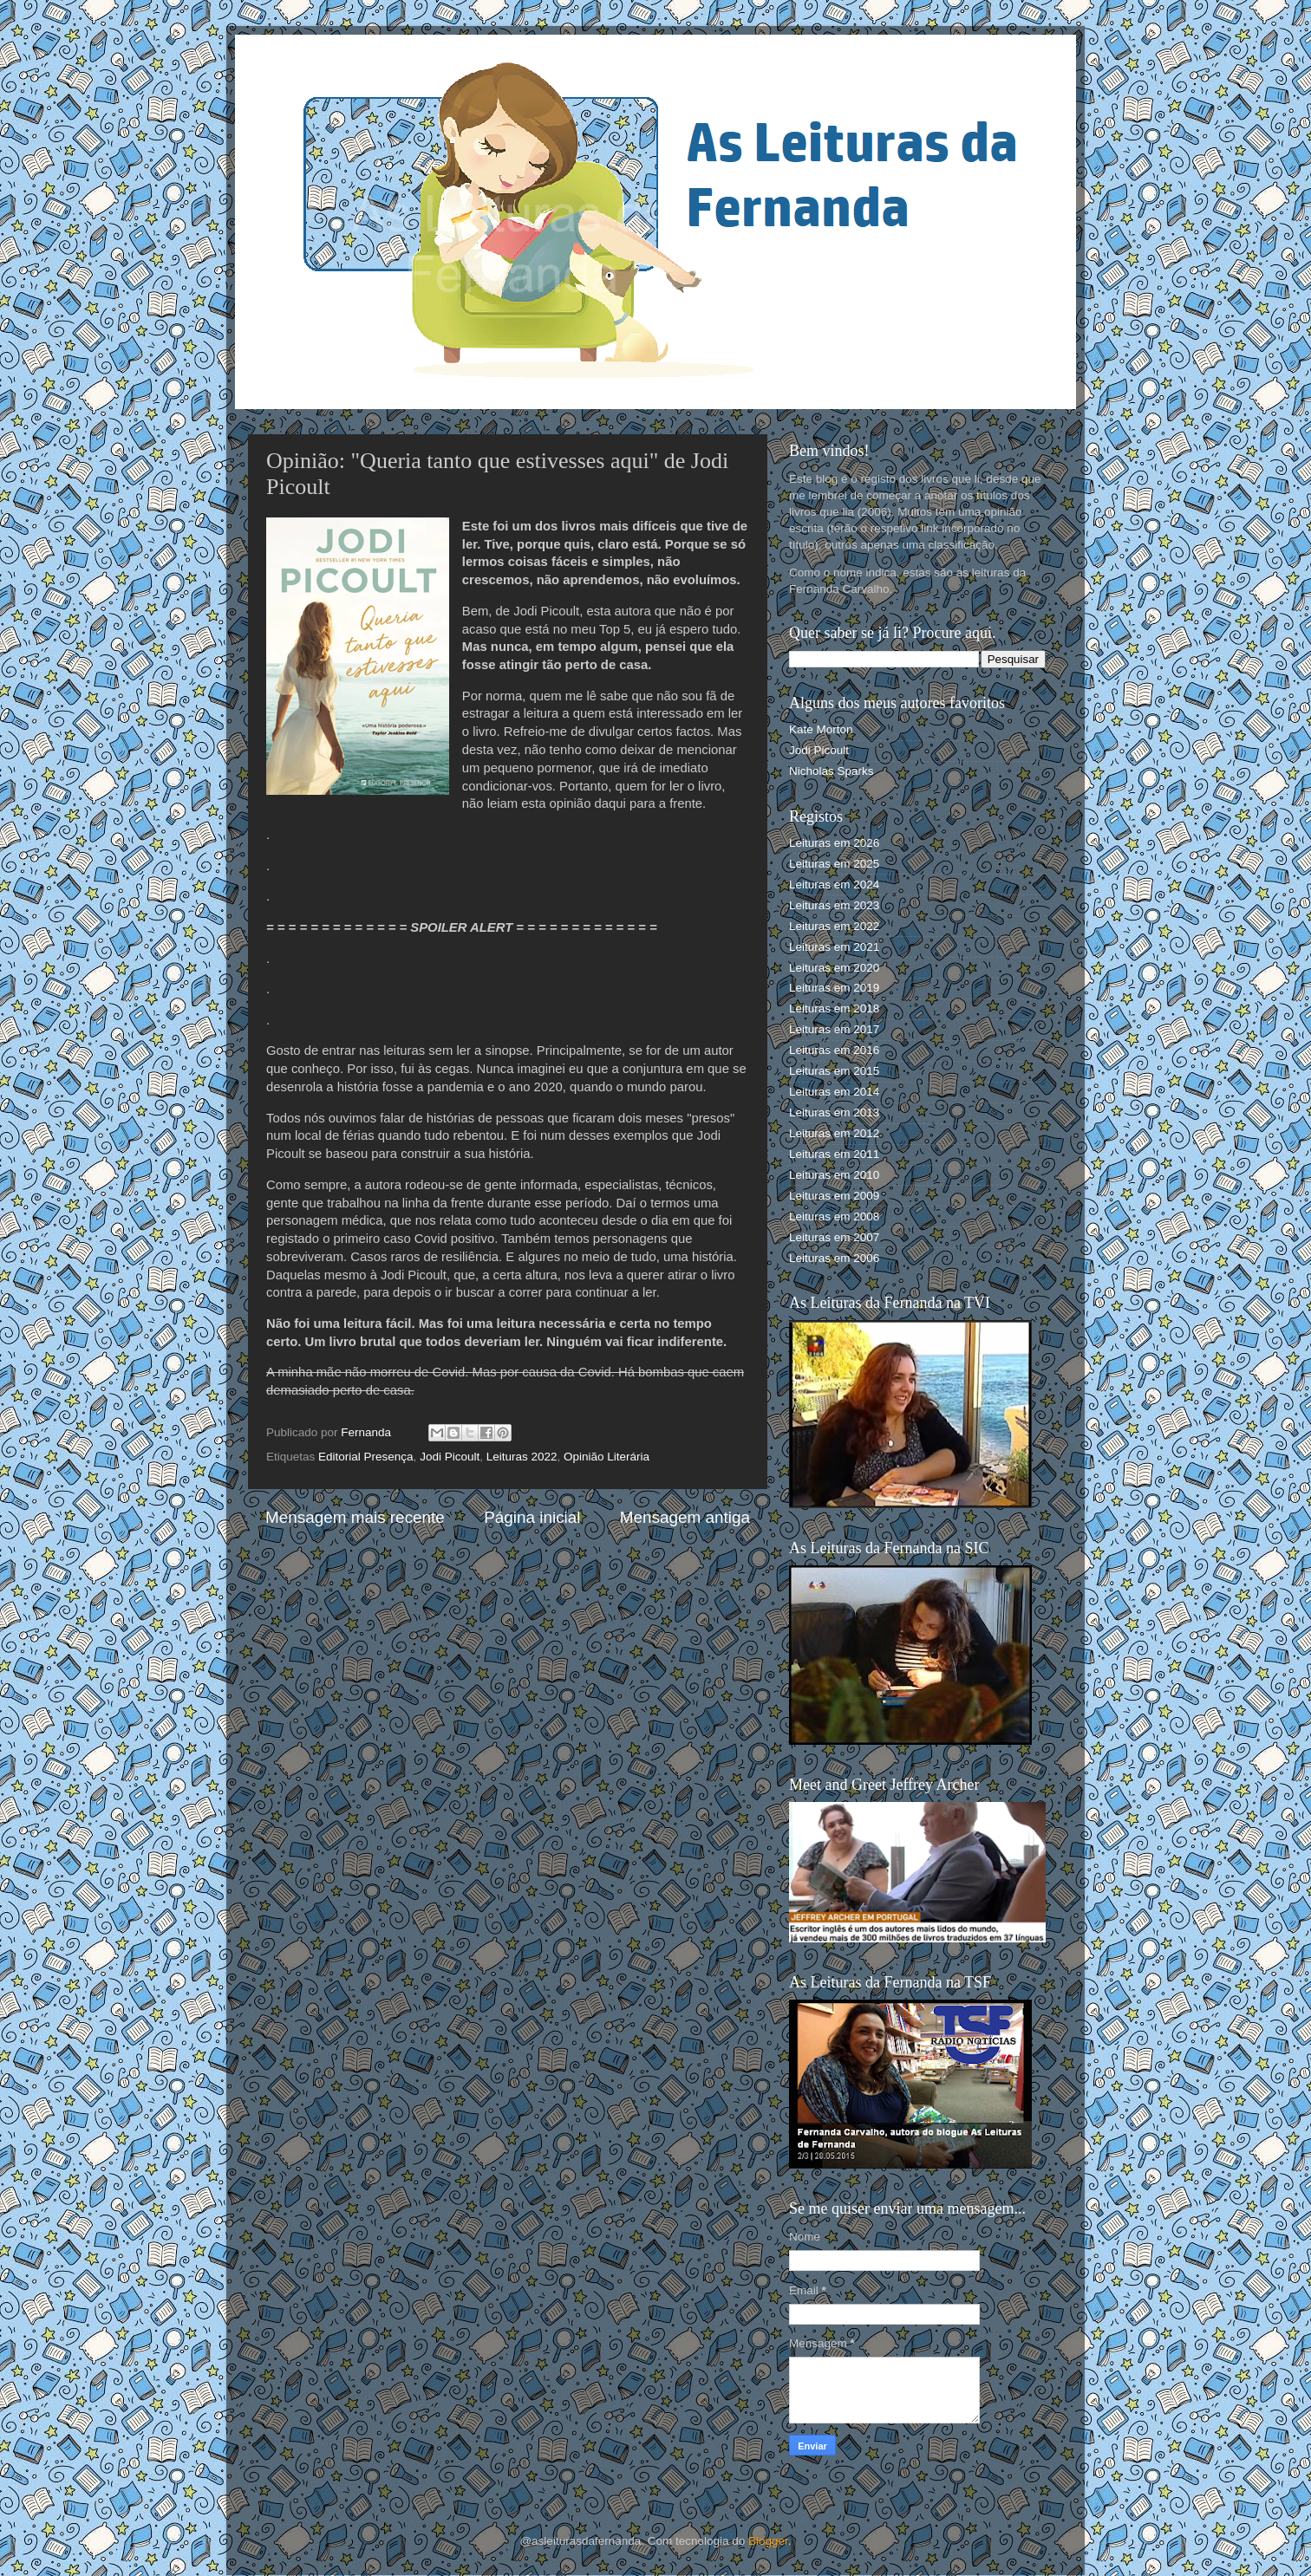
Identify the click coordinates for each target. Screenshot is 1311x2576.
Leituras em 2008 (834, 1216)
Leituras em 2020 (834, 967)
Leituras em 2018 (834, 1008)
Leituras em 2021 (834, 946)
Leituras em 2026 (834, 842)
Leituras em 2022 (834, 926)
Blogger (768, 2540)
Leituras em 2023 (834, 905)
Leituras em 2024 (834, 884)
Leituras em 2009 (834, 1195)
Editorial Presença (366, 1456)
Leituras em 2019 (834, 987)
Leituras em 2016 (834, 1050)
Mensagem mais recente (355, 1517)
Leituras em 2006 (834, 1258)
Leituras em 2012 (834, 1133)
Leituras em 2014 (834, 1091)
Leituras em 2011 (834, 1154)
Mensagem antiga (685, 1517)
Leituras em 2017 (834, 1029)
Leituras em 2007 (834, 1237)
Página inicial (532, 1517)
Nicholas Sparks (831, 770)
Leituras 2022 (522, 1456)
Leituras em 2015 (834, 1070)
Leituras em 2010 (834, 1174)
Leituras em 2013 (834, 1112)
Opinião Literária (606, 1456)
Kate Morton (821, 729)
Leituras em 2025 (834, 863)
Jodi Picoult (449, 1456)
